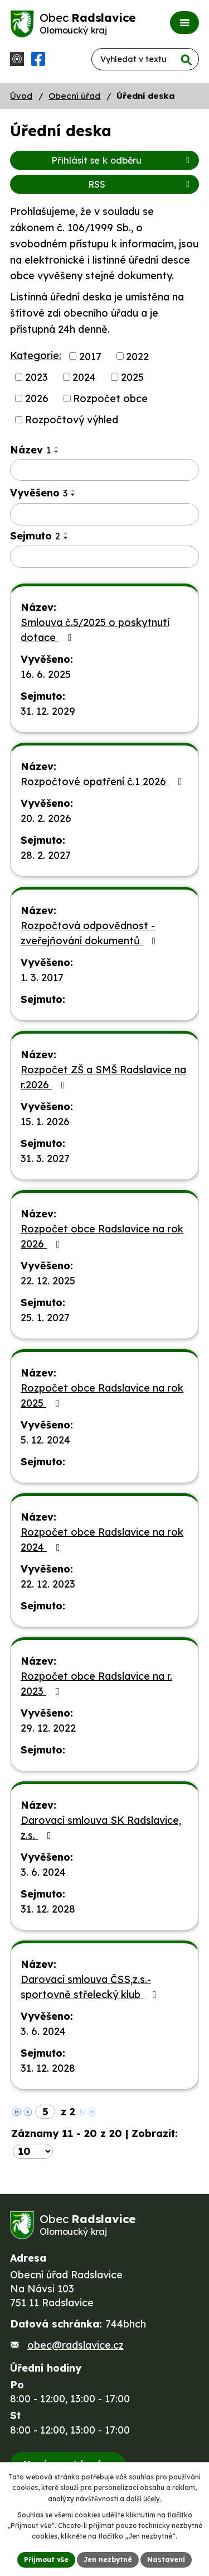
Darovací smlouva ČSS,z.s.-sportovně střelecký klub (91, 1987)
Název (30, 449)
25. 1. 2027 (45, 1317)
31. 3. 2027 (45, 1158)
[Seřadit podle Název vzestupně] (57, 447)
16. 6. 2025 (46, 674)
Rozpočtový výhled (71, 419)
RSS (140, 184)
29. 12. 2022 (48, 1728)
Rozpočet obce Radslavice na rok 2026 (102, 1236)
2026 (36, 398)
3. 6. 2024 (43, 1872)
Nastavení (166, 2559)
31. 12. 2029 (48, 711)
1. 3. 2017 (42, 977)
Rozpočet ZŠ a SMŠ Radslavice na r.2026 (103, 1077)
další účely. (144, 2498)
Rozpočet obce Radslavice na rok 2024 (102, 1540)
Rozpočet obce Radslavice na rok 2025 (102, 1395)
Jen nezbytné (108, 2559)
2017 (90, 356)
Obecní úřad (74, 95)
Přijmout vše (46, 2559)
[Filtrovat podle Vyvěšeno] (104, 514)
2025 (132, 377)
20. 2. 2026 (46, 818)
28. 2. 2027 (46, 855)
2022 (137, 356)
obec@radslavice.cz (75, 2345)
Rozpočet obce (110, 398)
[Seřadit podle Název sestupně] (57, 452)
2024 (84, 377)
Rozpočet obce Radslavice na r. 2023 (96, 1684)
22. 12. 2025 (48, 1280)
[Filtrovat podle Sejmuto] (104, 557)
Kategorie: (35, 355)
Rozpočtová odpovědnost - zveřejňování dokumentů (91, 933)
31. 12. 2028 (48, 1909)
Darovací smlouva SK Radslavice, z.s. (101, 1828)
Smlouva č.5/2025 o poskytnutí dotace (95, 630)
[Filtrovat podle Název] (104, 470)
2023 (36, 377)
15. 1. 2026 (45, 1121)
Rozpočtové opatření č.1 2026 (104, 781)
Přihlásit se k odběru (122, 160)
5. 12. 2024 (45, 1439)
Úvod (21, 95)
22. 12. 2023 (48, 1584)
